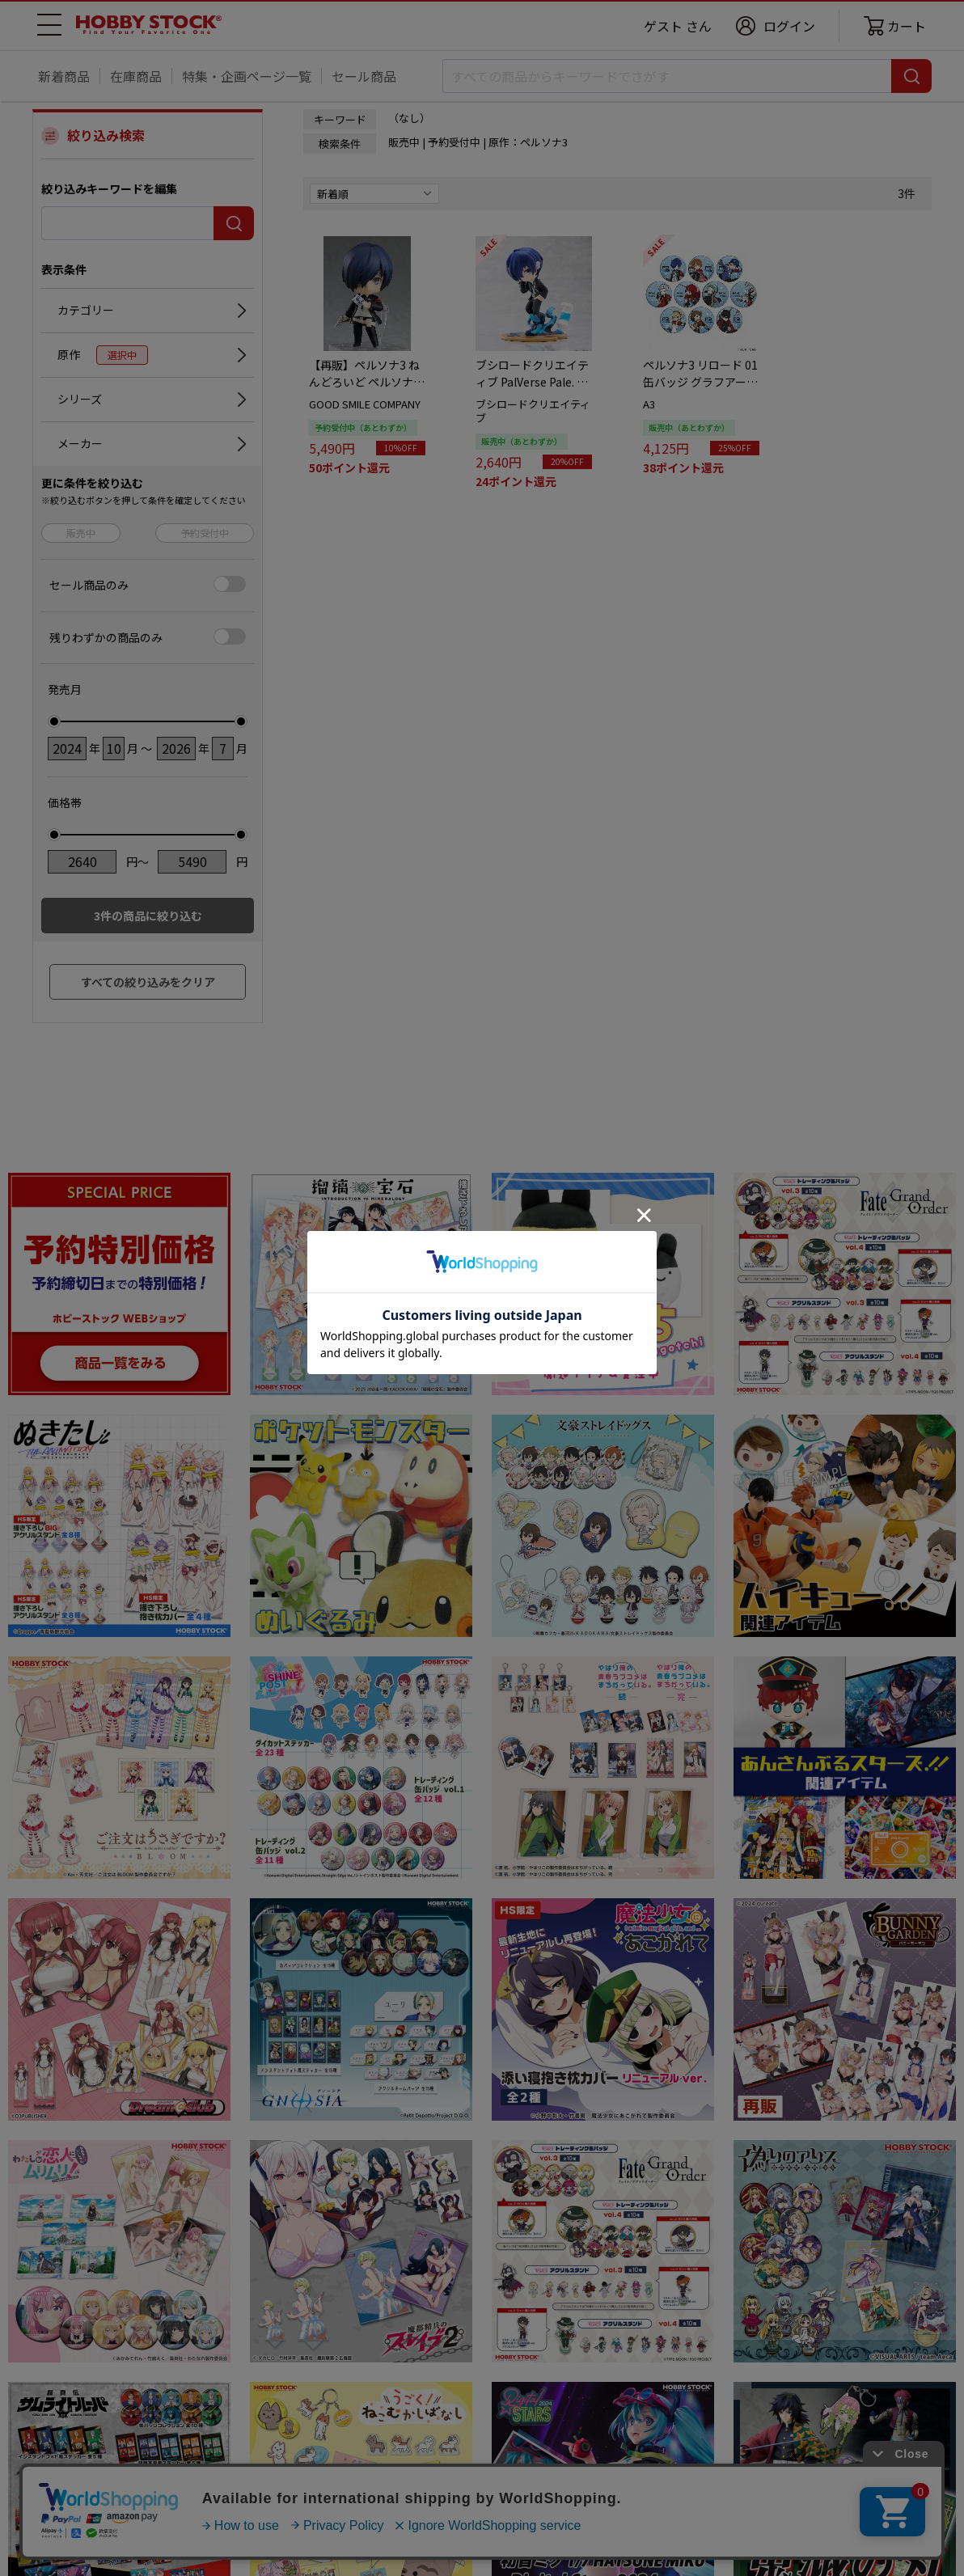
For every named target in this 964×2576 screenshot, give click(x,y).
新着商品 (64, 76)
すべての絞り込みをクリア (148, 982)
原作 (102, 355)
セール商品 (364, 76)
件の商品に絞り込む (148, 915)
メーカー (80, 443)
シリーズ (79, 399)
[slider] (54, 721)
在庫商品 (136, 76)
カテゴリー (85, 310)
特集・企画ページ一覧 (246, 76)
